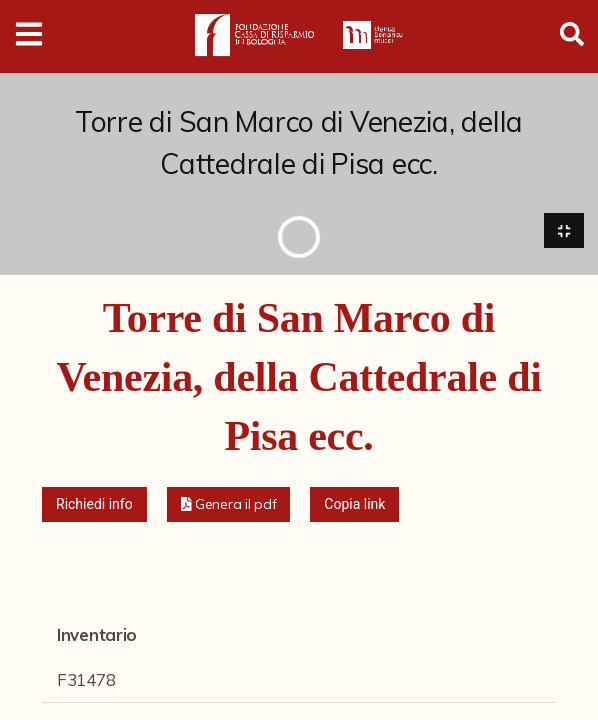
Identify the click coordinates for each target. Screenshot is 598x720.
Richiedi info (94, 504)
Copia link (354, 504)
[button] (229, 504)
